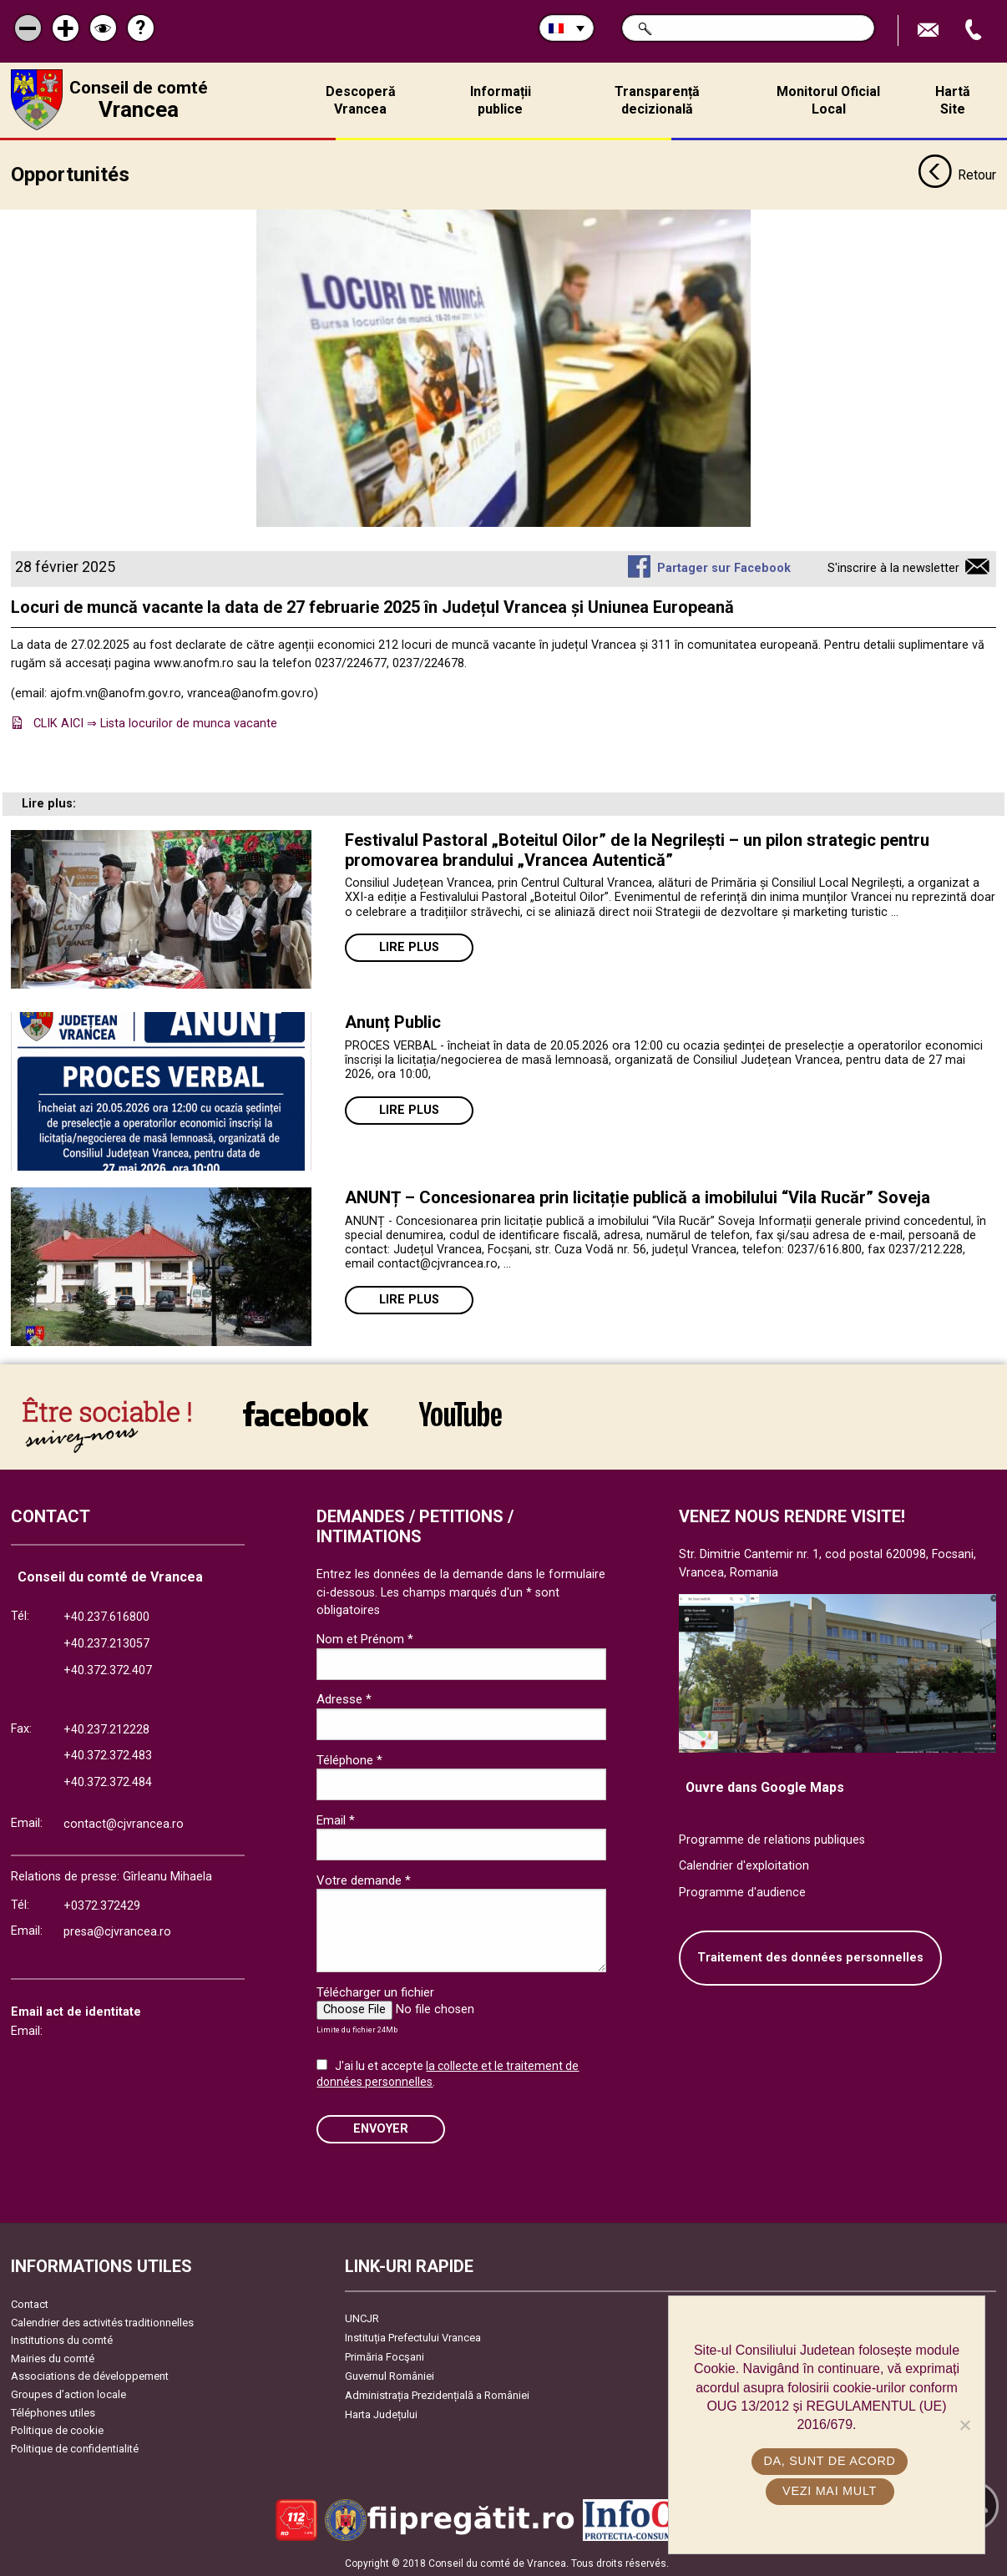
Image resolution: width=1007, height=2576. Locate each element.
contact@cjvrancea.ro (123, 1821)
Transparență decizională (657, 100)
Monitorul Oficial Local (828, 100)
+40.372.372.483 (107, 1754)
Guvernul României (389, 2374)
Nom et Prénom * (364, 1637)
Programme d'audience (742, 1890)
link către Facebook (305, 1412)
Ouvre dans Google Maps (765, 1785)
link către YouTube (460, 1412)
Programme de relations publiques (772, 1837)
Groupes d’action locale (68, 2392)
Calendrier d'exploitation (744, 1864)
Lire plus (409, 946)
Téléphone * (349, 1757)
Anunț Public (393, 1020)
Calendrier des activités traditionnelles (102, 2320)
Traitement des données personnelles (810, 1956)
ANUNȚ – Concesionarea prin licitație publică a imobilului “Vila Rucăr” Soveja (637, 1196)
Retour (957, 173)
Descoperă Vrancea (361, 100)
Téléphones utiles (53, 2410)
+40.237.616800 (106, 1615)
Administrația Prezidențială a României (437, 2393)
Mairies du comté (52, 2356)
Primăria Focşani (384, 2355)
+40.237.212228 (106, 1727)
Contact (29, 2302)
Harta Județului (381, 2412)
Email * (335, 1817)
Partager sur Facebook (724, 566)
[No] (964, 2425)
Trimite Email (930, 30)
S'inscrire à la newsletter (893, 566)
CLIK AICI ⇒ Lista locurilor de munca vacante (155, 722)
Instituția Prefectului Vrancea (413, 2336)
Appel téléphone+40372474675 (975, 30)
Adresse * (344, 1697)
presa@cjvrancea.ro (117, 1930)
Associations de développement (90, 2374)
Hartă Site (952, 100)
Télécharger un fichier (375, 1989)
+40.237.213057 (106, 1642)
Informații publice (500, 100)
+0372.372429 (101, 1903)
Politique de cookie (57, 2428)
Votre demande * (363, 1877)
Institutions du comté (62, 2338)
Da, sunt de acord (831, 2460)
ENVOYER (380, 2127)
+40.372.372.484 (107, 1781)
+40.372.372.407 (107, 1668)
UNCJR (362, 2316)
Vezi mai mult (830, 2491)
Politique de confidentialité (75, 2447)
